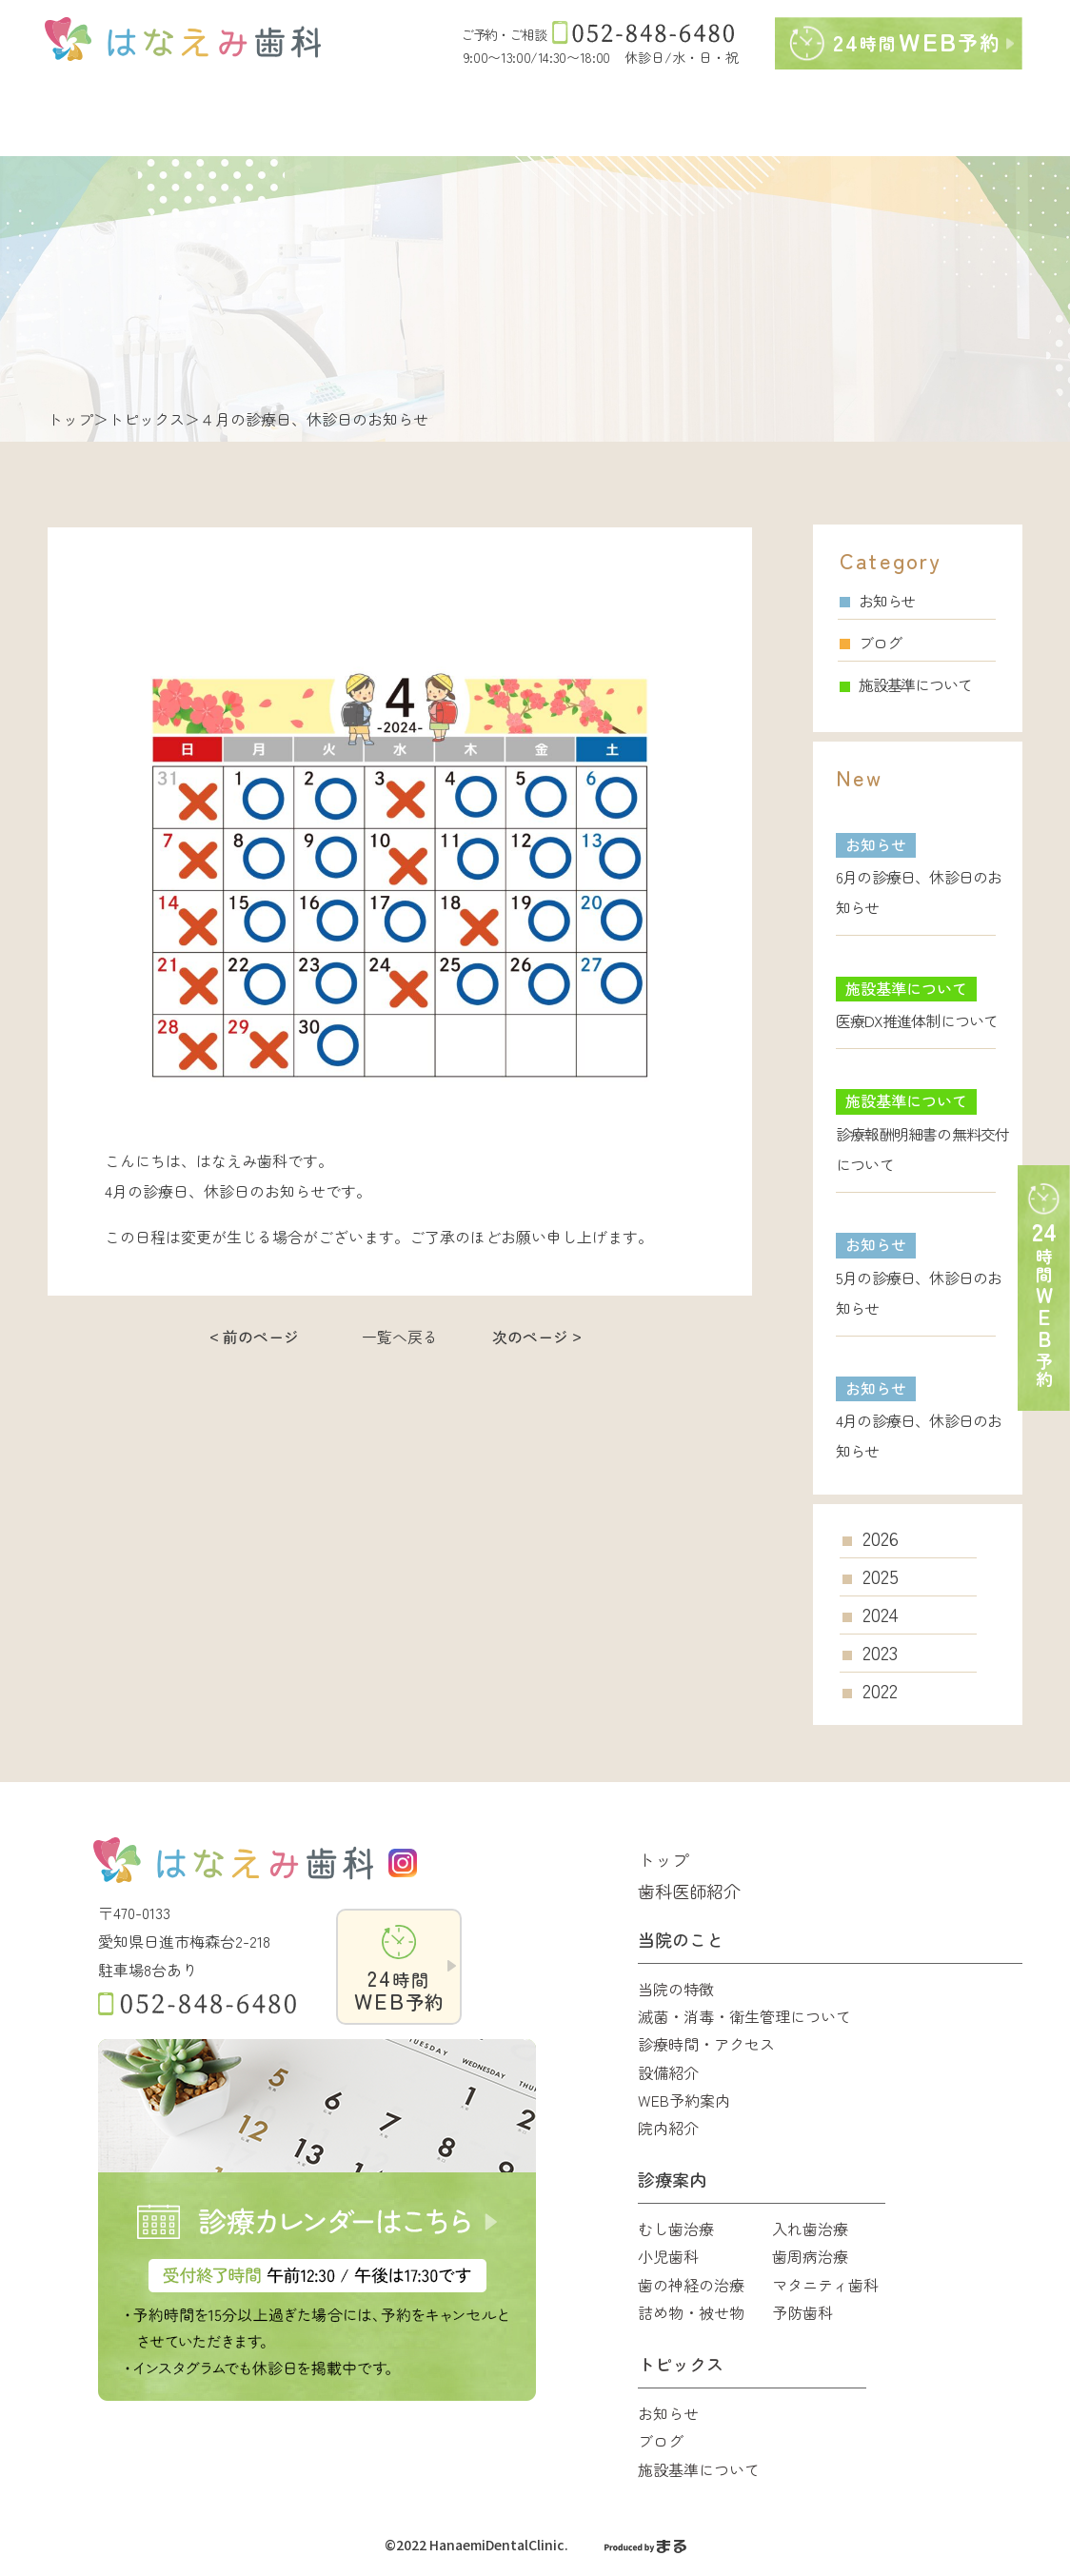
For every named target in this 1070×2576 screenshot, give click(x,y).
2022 (880, 1690)
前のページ (261, 1336)
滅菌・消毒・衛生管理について (744, 2016)
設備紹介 (668, 2072)
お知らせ (877, 600)
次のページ (530, 1336)
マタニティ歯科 (825, 2284)
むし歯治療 (676, 2228)
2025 (880, 1576)
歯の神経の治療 (691, 2284)
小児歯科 (668, 2256)
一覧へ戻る (400, 1336)
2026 (880, 1538)
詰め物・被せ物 (691, 2312)
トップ (70, 418)
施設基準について (905, 684)
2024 (880, 1614)
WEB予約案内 (684, 2100)
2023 (880, 1652)
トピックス (147, 418)
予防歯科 (802, 2312)
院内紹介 (668, 2127)
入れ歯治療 (810, 2228)
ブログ (870, 642)
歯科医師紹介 (689, 1890)
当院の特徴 (676, 1988)
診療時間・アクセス (706, 2043)
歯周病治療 (810, 2256)
